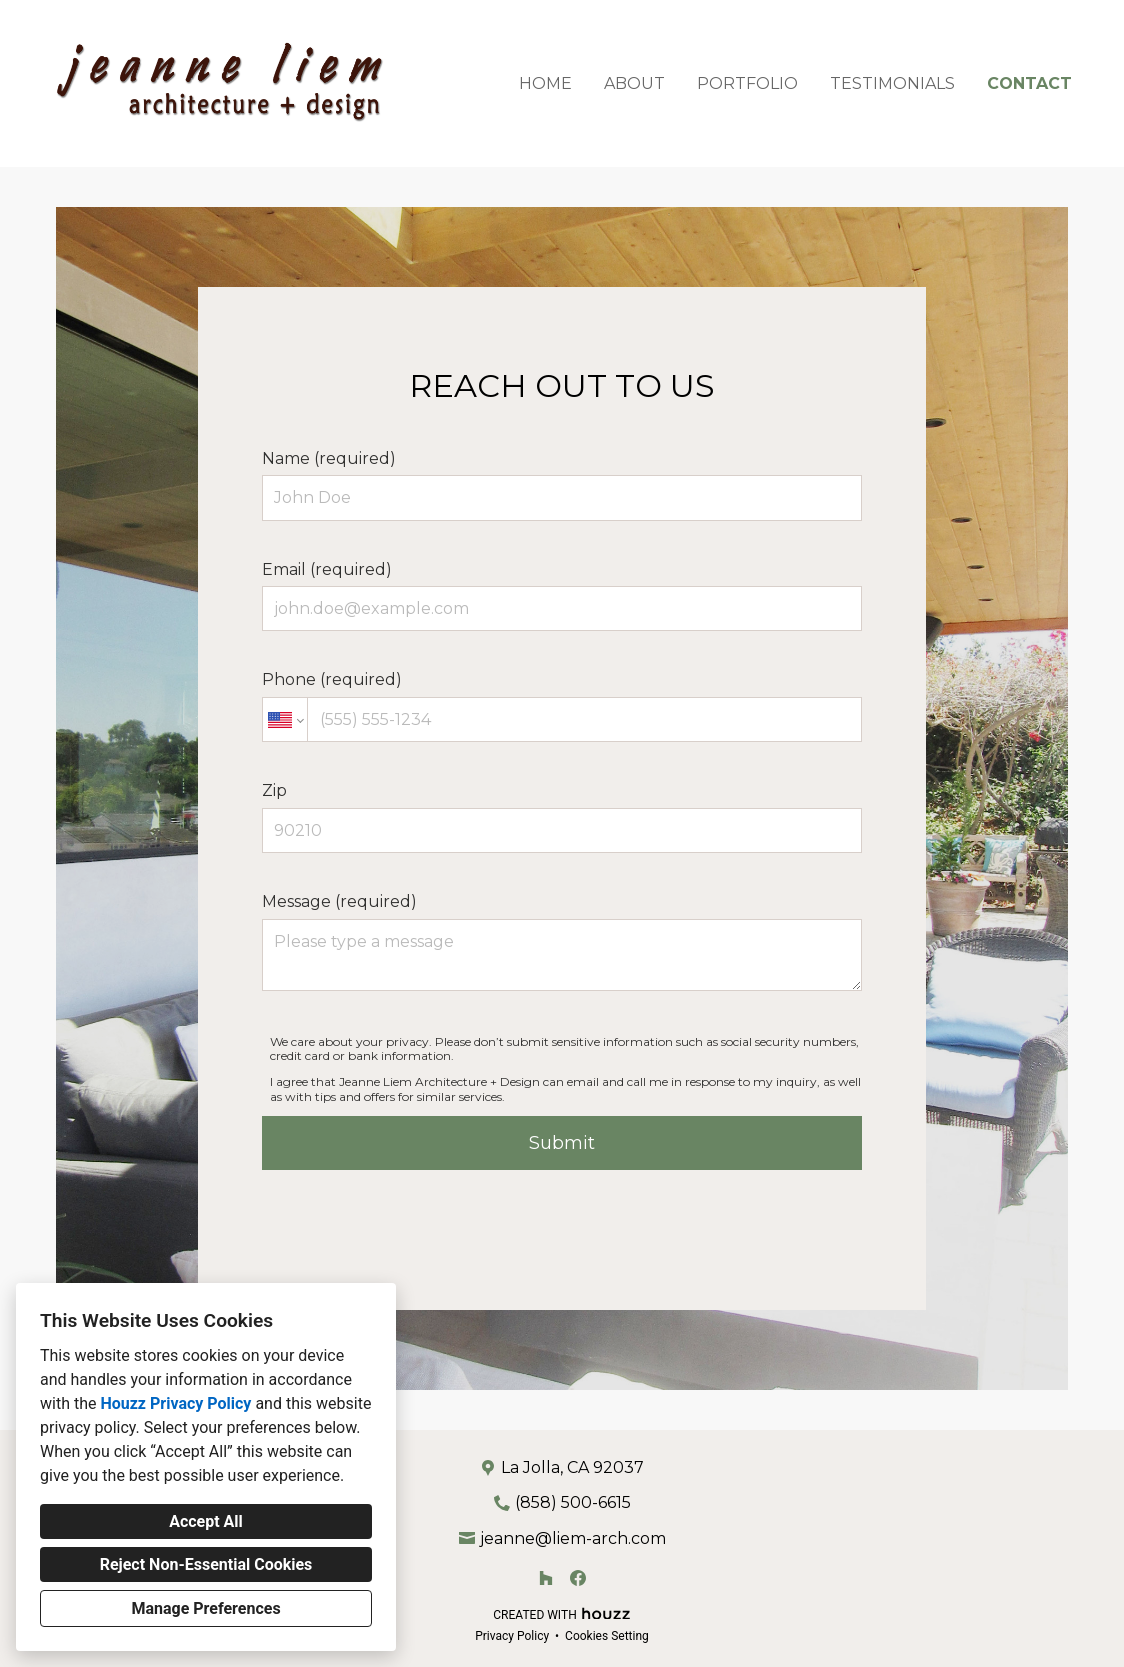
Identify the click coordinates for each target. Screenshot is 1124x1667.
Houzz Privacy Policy (175, 1403)
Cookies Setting (607, 1636)
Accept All (206, 1521)
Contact (1029, 83)
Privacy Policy (512, 1636)
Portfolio (747, 83)
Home (545, 83)
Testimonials (892, 83)
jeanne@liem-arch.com (573, 1538)
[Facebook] (578, 1578)
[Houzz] (546, 1578)
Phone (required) (562, 706)
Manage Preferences (205, 1608)
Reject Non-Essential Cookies (206, 1564)
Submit (562, 1143)
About (634, 83)
